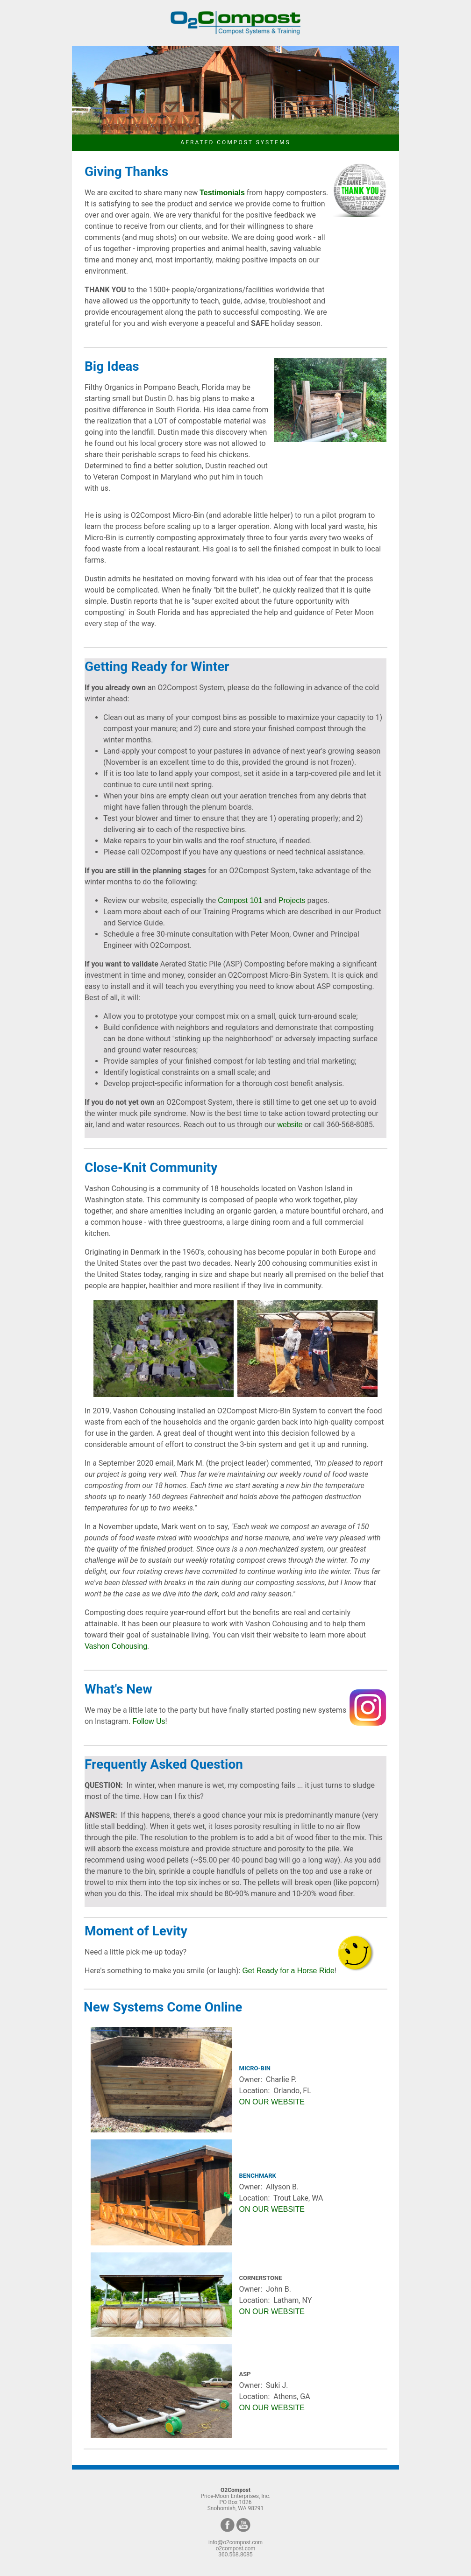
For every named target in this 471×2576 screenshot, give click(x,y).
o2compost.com (236, 2548)
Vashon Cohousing (116, 1646)
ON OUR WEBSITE (272, 2102)
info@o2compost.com (235, 2542)
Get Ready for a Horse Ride (288, 1971)
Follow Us (148, 1721)
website (289, 1125)
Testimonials (222, 193)
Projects (292, 900)
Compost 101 (240, 900)
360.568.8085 (235, 2554)
